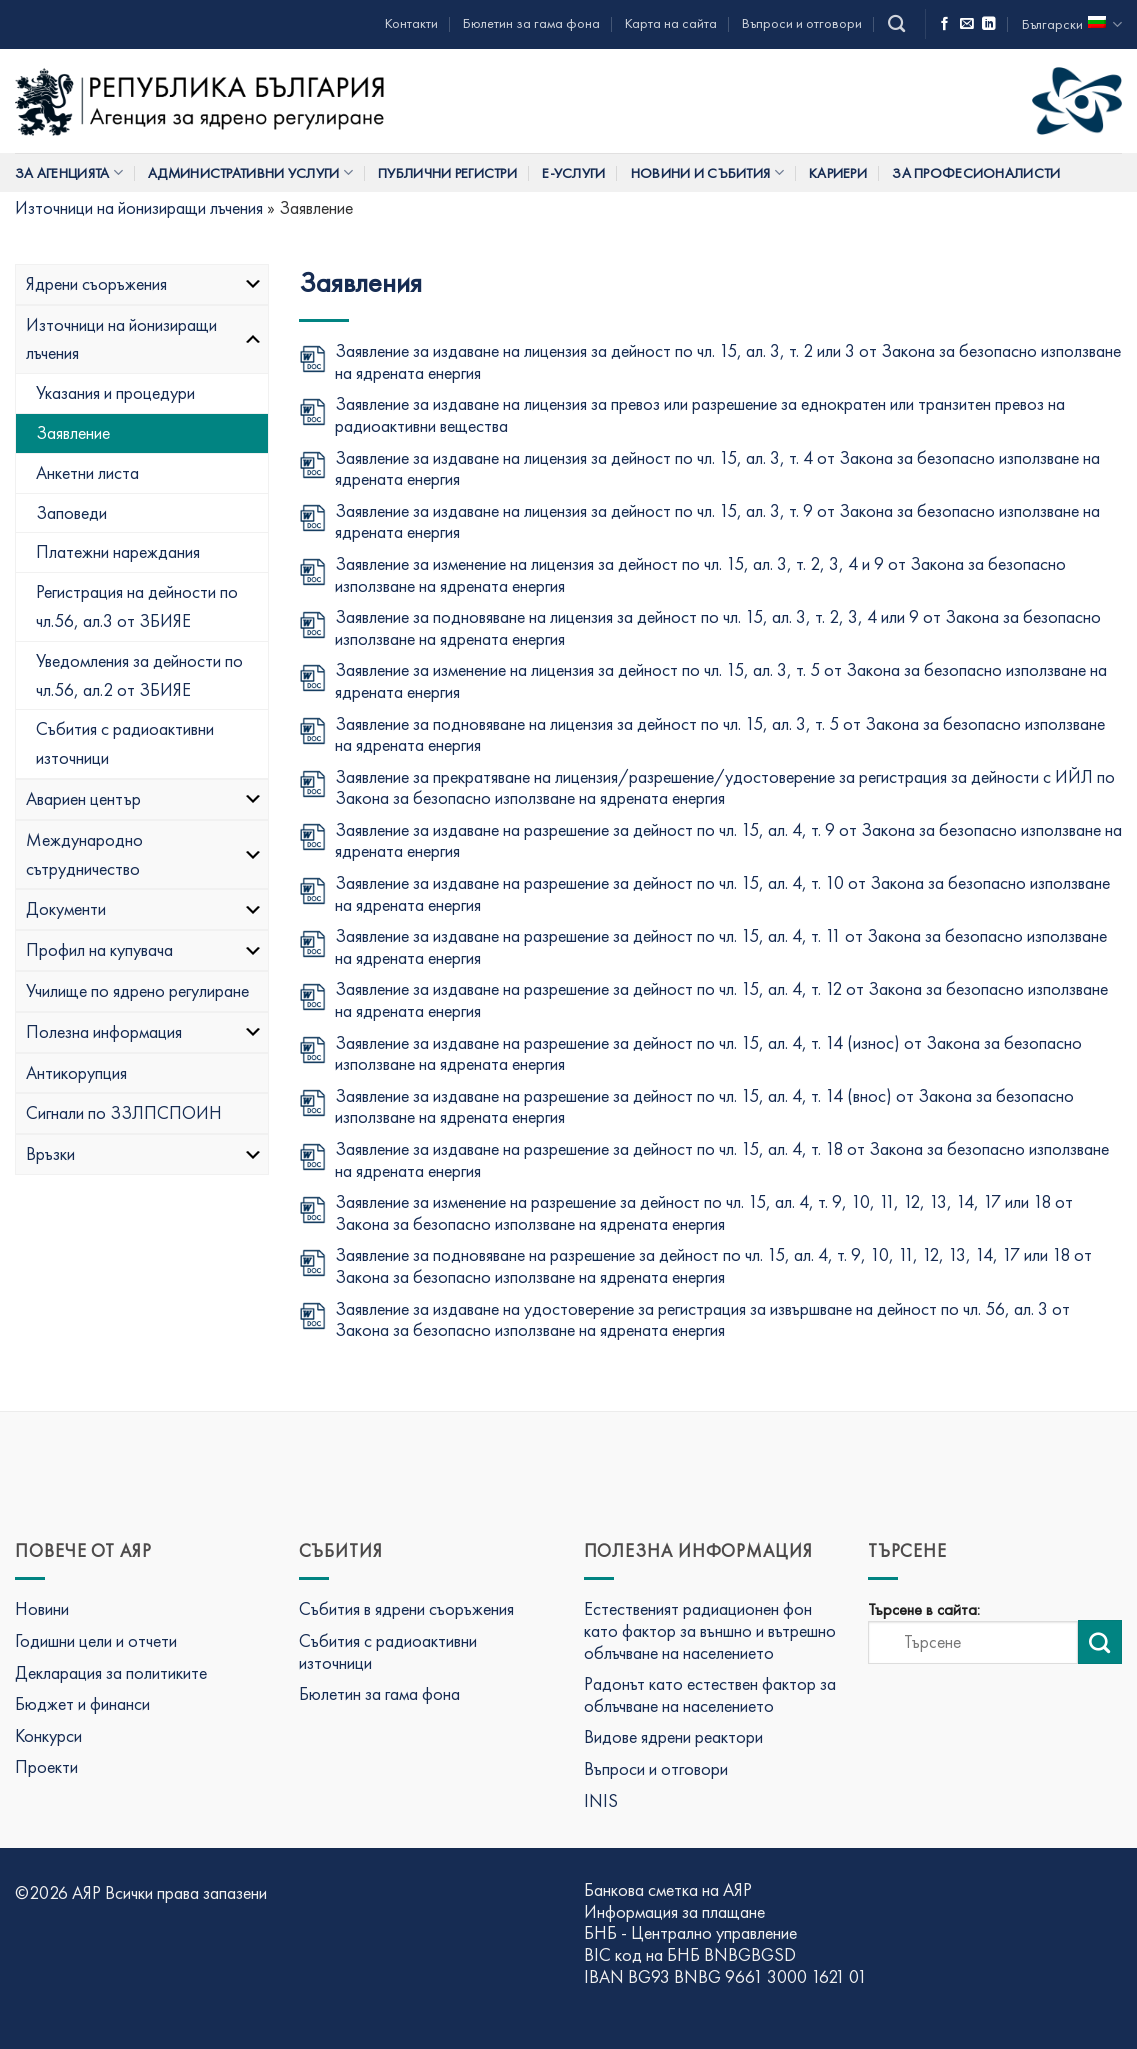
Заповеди (71, 512)
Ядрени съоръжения (144, 283)
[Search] (896, 24)
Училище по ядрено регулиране (137, 990)
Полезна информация (144, 1031)
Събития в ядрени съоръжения (406, 1608)
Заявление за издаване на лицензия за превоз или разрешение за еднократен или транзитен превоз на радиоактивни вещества (700, 414)
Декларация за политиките (111, 1672)
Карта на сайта (671, 23)
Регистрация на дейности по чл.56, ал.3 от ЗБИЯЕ (137, 606)
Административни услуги (250, 172)
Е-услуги (573, 173)
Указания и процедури (115, 392)
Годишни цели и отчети (96, 1640)
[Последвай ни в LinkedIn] (989, 24)
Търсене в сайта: (924, 1610)
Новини (42, 1608)
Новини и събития (707, 172)
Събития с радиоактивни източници (125, 743)
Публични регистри (447, 173)
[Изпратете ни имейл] (967, 24)
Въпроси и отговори (802, 23)
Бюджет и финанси (82, 1703)
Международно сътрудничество (144, 854)
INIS (601, 1800)
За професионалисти (976, 173)
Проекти (46, 1766)
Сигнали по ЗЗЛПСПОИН (124, 1112)
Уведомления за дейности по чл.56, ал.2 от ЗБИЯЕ (139, 675)
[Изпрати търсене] (1100, 1642)
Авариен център (144, 798)
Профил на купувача (144, 949)
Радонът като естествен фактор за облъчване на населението (710, 1694)
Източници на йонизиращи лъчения (139, 207)
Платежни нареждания (118, 551)
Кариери (838, 173)
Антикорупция (76, 1072)
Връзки (144, 1153)
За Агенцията (69, 172)
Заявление (73, 432)
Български (1072, 24)
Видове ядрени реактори (673, 1736)
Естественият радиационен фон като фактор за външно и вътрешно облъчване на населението (710, 1630)
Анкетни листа (87, 472)
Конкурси (48, 1735)
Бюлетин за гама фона (531, 23)
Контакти (411, 23)
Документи (144, 908)
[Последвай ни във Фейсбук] (945, 24)
